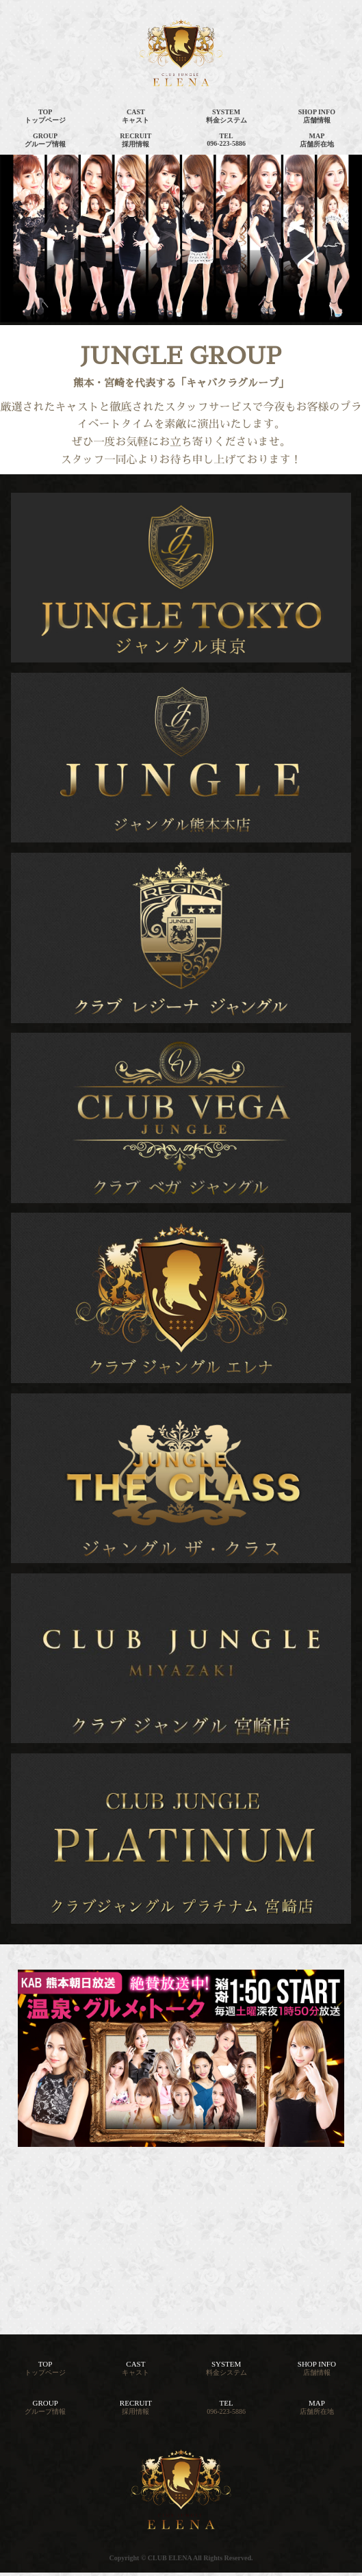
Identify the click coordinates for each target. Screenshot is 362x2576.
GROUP (45, 2407)
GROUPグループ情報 (45, 140)
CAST (135, 2368)
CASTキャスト (135, 116)
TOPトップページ (45, 116)
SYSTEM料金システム (226, 116)
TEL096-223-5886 (226, 139)
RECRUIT (136, 2407)
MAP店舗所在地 (317, 140)
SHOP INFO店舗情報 (316, 116)
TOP (45, 2368)
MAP (317, 2407)
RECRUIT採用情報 (135, 140)
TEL (226, 2407)
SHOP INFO (317, 2368)
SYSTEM (226, 2368)
